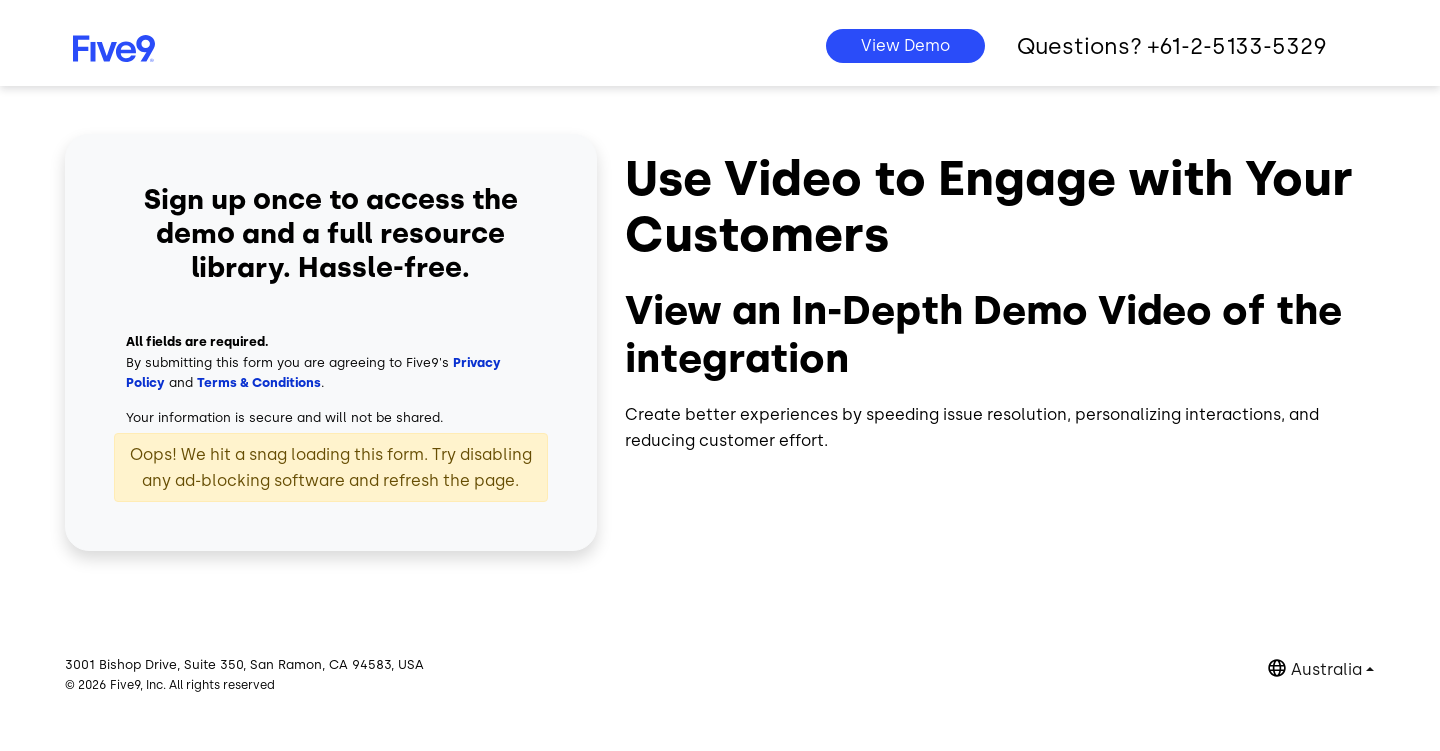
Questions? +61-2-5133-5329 (1172, 46)
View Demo (905, 45)
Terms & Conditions (259, 382)
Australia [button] (1326, 669)
